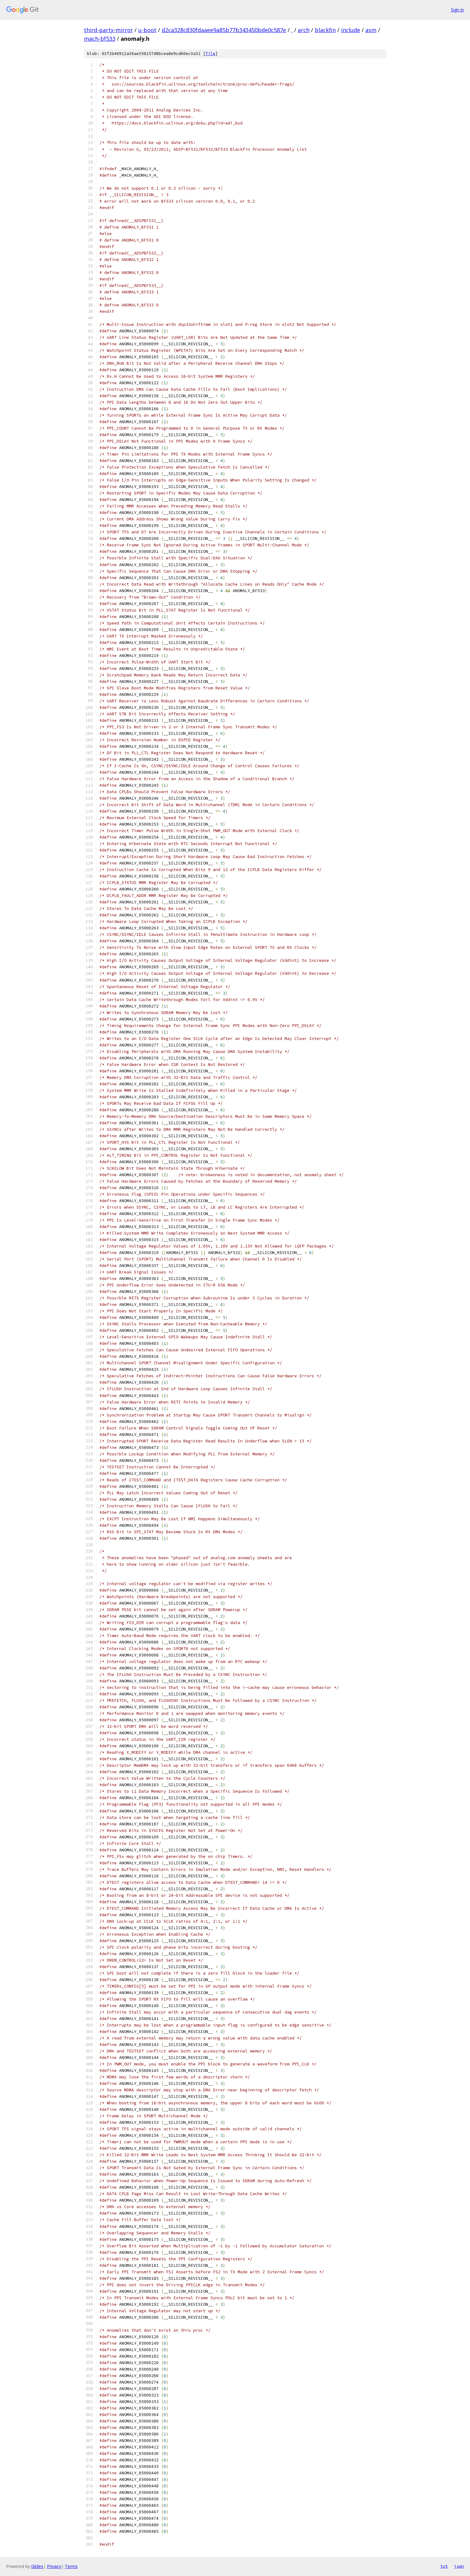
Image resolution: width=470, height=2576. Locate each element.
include (350, 30)
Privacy (54, 2566)
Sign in (457, 10)
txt (444, 2566)
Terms (71, 2566)
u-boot (147, 30)
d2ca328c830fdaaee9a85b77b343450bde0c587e (224, 30)
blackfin (325, 30)
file (210, 53)
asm (370, 30)
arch (304, 30)
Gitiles (37, 2566)
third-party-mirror (108, 30)
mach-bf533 (99, 38)
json (459, 2566)
